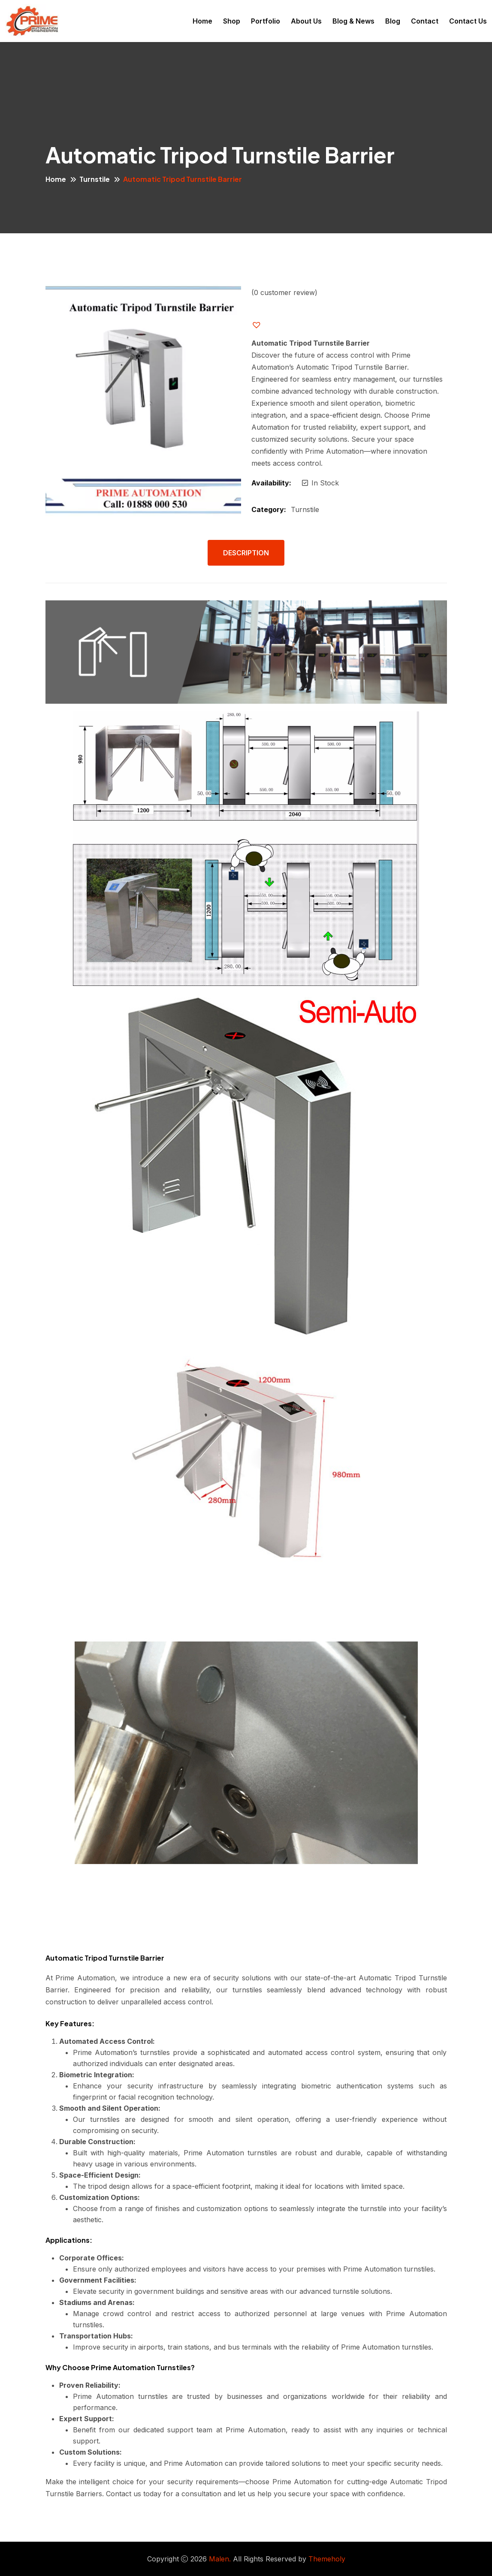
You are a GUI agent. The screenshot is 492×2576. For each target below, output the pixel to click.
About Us (306, 21)
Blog (392, 21)
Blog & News (353, 21)
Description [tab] (246, 552)
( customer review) (284, 292)
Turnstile (94, 179)
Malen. (220, 2559)
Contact (424, 21)
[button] (263, 325)
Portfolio (265, 21)
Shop (231, 21)
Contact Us (468, 21)
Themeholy (326, 2559)
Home (202, 21)
